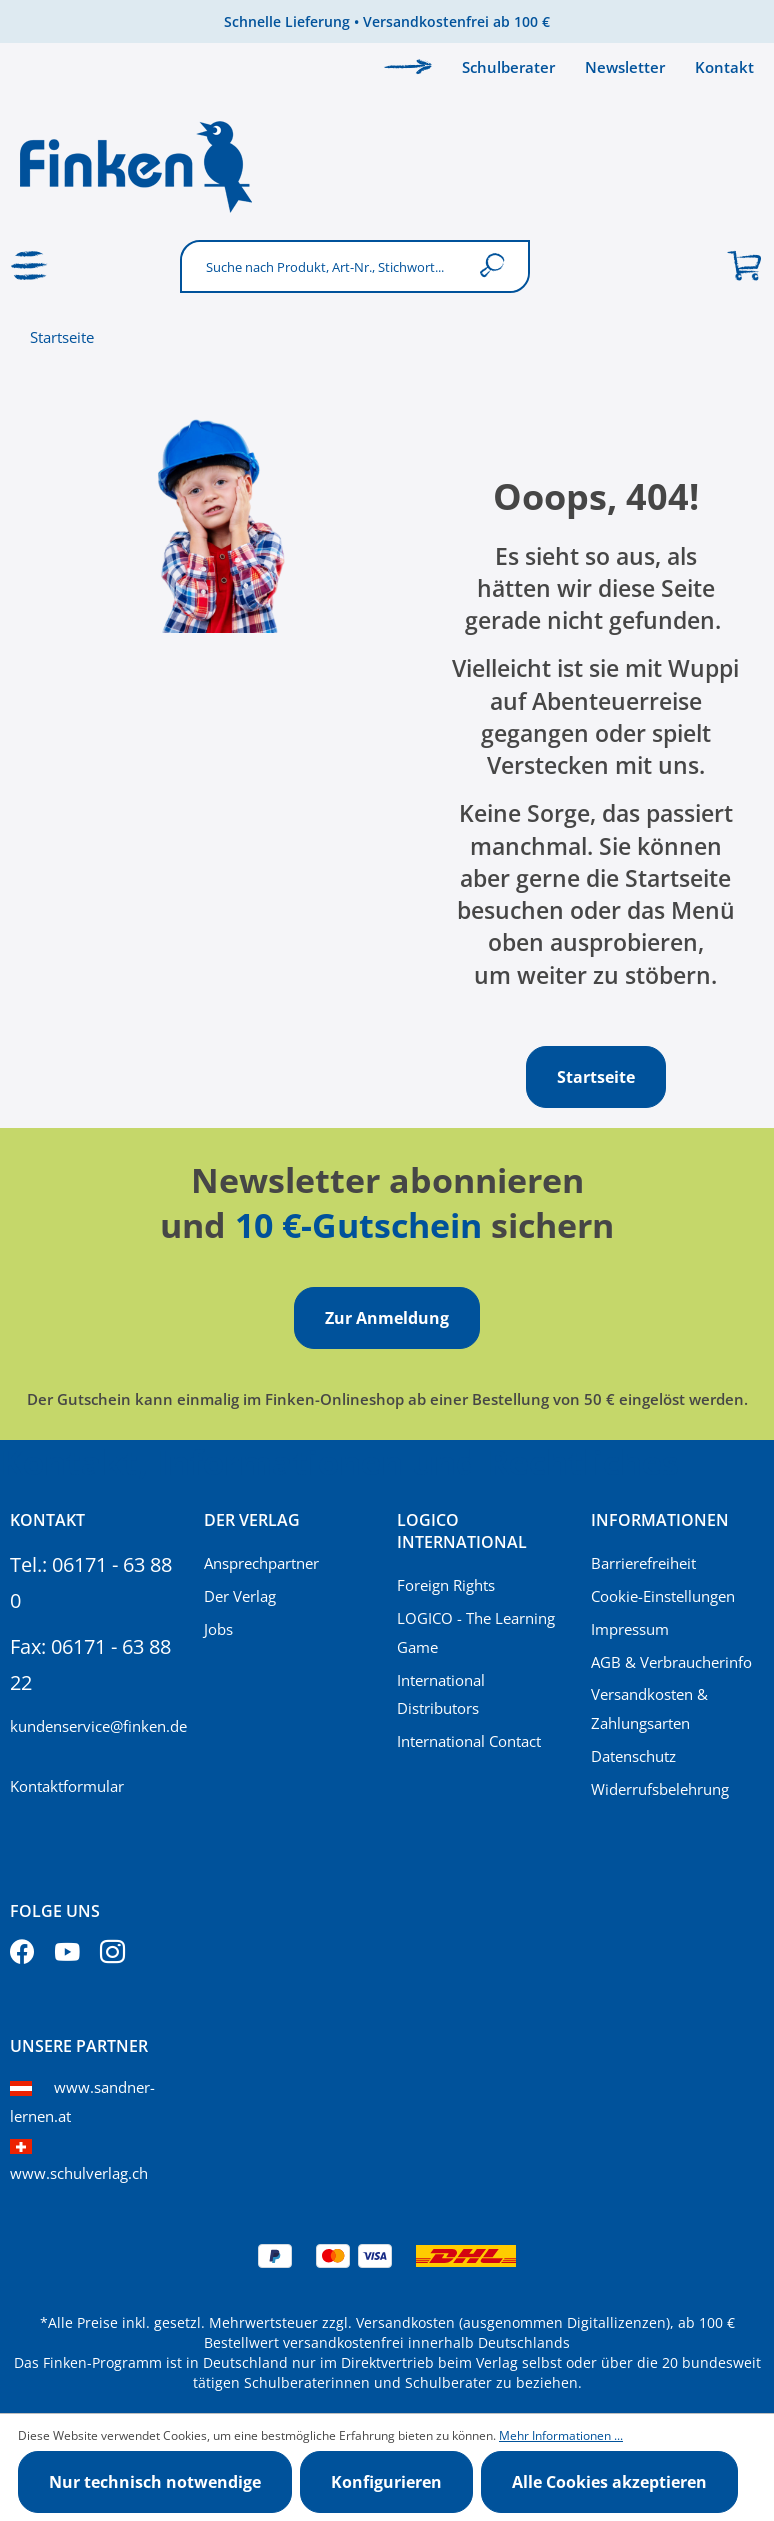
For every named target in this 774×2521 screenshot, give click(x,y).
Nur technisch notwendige (155, 2482)
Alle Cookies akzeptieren (609, 2482)
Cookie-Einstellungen (663, 1596)
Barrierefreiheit (643, 1563)
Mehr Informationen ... (561, 2435)
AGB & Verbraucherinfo (671, 1662)
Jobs (218, 1629)
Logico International (462, 1531)
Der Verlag (240, 1596)
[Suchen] (496, 266)
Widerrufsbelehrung (660, 1789)
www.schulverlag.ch (79, 2173)
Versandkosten (405, 2322)
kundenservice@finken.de (97, 1726)
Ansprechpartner (261, 1563)
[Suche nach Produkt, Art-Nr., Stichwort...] (324, 266)
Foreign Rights (446, 1585)
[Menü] (30, 266)
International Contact (469, 1741)
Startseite (62, 337)
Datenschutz (633, 1756)
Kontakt (724, 67)
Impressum (630, 1629)
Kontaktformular (67, 1786)
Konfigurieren (386, 2482)
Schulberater (508, 67)
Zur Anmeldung (387, 1318)
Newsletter (625, 67)
